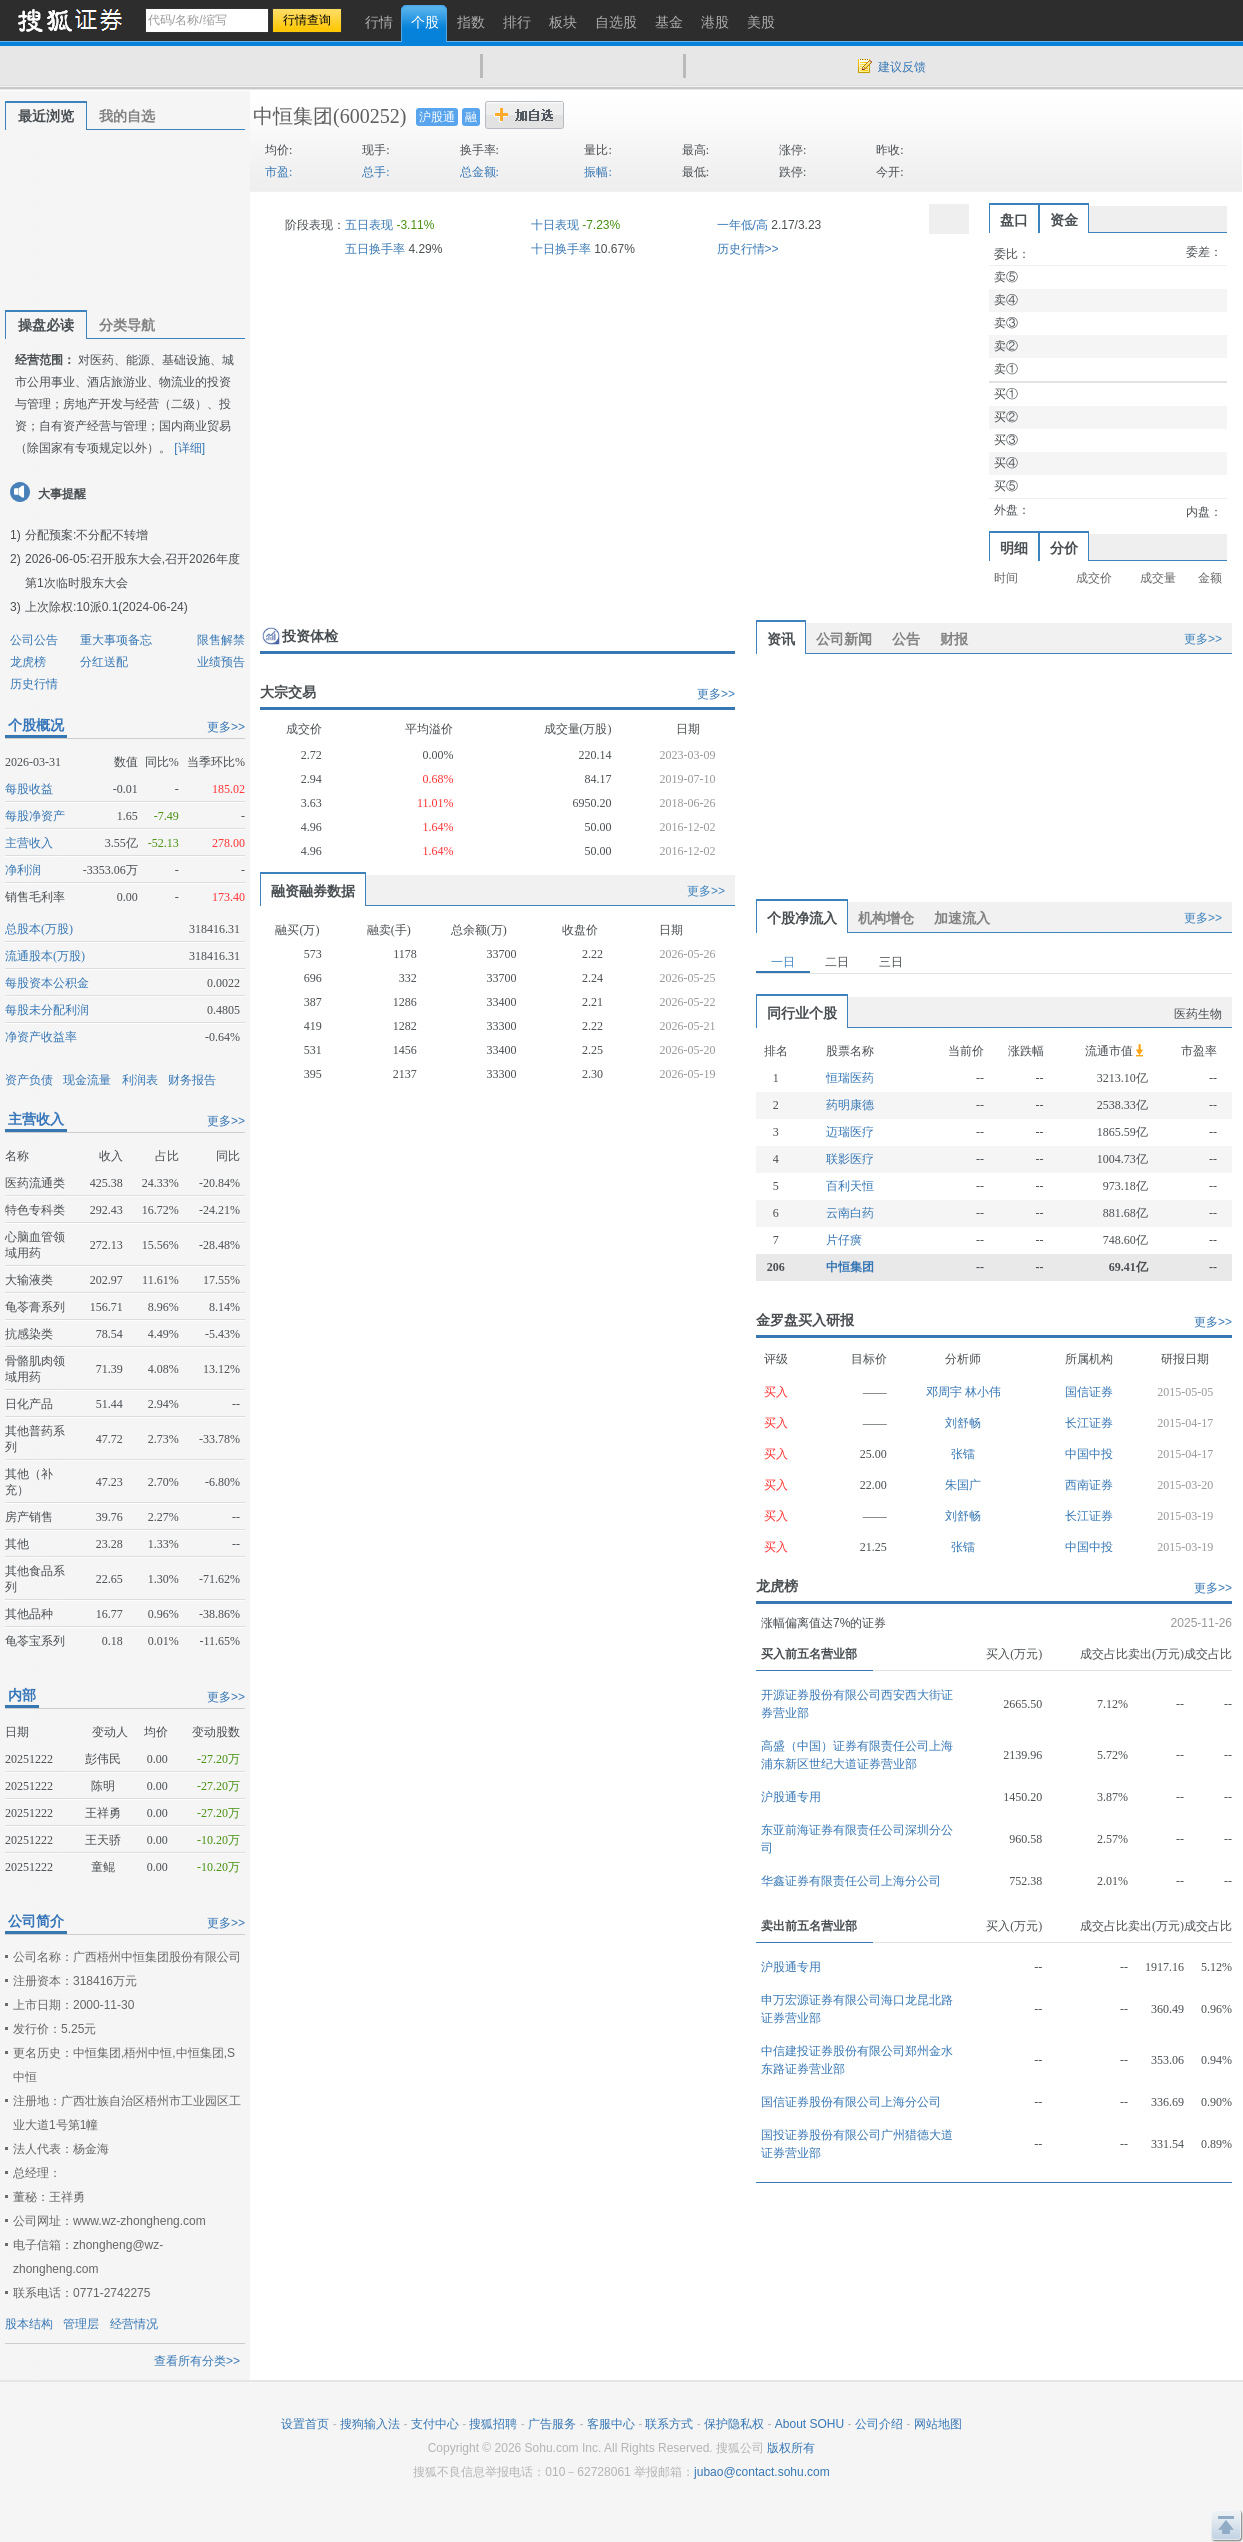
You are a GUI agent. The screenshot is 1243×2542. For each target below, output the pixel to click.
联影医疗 (850, 1159)
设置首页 (305, 2424)
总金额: (479, 172)
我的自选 (127, 116)
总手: (375, 172)
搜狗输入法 (370, 2424)
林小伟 (983, 1392)
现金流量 (87, 1080)
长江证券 (1089, 1423)
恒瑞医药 (850, 1078)
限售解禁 (221, 640)
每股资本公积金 (47, 983)
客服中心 (611, 2424)
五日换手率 (375, 249)
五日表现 (369, 225)
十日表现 (555, 225)
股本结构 (29, 2324)
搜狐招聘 (493, 2424)
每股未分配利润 (47, 1010)
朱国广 (963, 1485)
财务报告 (192, 1080)
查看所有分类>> (197, 2361)
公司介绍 (879, 2424)
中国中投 (1089, 1454)
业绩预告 (221, 662)
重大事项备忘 (116, 640)
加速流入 (962, 918)
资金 (1064, 220)
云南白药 (850, 1213)
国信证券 (1089, 1392)
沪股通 (437, 117)
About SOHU (809, 2424)
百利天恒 (850, 1186)
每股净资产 (35, 816)
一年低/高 (742, 225)
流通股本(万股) (45, 956)
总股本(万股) (39, 929)
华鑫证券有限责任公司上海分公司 (851, 1881)
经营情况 (134, 2324)
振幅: (597, 172)
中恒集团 (293, 116)
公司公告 (34, 640)
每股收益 (29, 789)
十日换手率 (561, 249)
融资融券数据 (313, 891)
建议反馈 (902, 67)
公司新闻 (844, 639)
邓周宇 (945, 1392)
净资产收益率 (41, 1037)
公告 (906, 639)
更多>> (226, 727)
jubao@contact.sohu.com (762, 2472)
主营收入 (29, 843)
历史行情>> (748, 249)
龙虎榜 (28, 662)
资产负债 (29, 1080)
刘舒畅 (963, 1423)
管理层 (81, 2324)
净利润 (23, 870)
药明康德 (850, 1105)
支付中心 (435, 2424)
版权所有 (791, 2448)
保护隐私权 (734, 2424)
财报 (954, 639)
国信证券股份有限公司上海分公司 (851, 2102)
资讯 (781, 639)
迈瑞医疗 (850, 1132)
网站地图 (938, 2424)
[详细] (189, 448)
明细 (1014, 548)
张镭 (963, 1454)
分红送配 (104, 662)
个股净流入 (802, 918)
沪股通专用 (791, 1797)
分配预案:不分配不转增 (86, 535)
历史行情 (34, 684)
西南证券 (1089, 1485)
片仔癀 (844, 1240)
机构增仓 (886, 918)
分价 (1064, 548)
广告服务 (552, 2424)
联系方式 (669, 2424)
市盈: (278, 172)
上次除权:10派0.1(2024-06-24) (106, 607)
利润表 (140, 1080)
